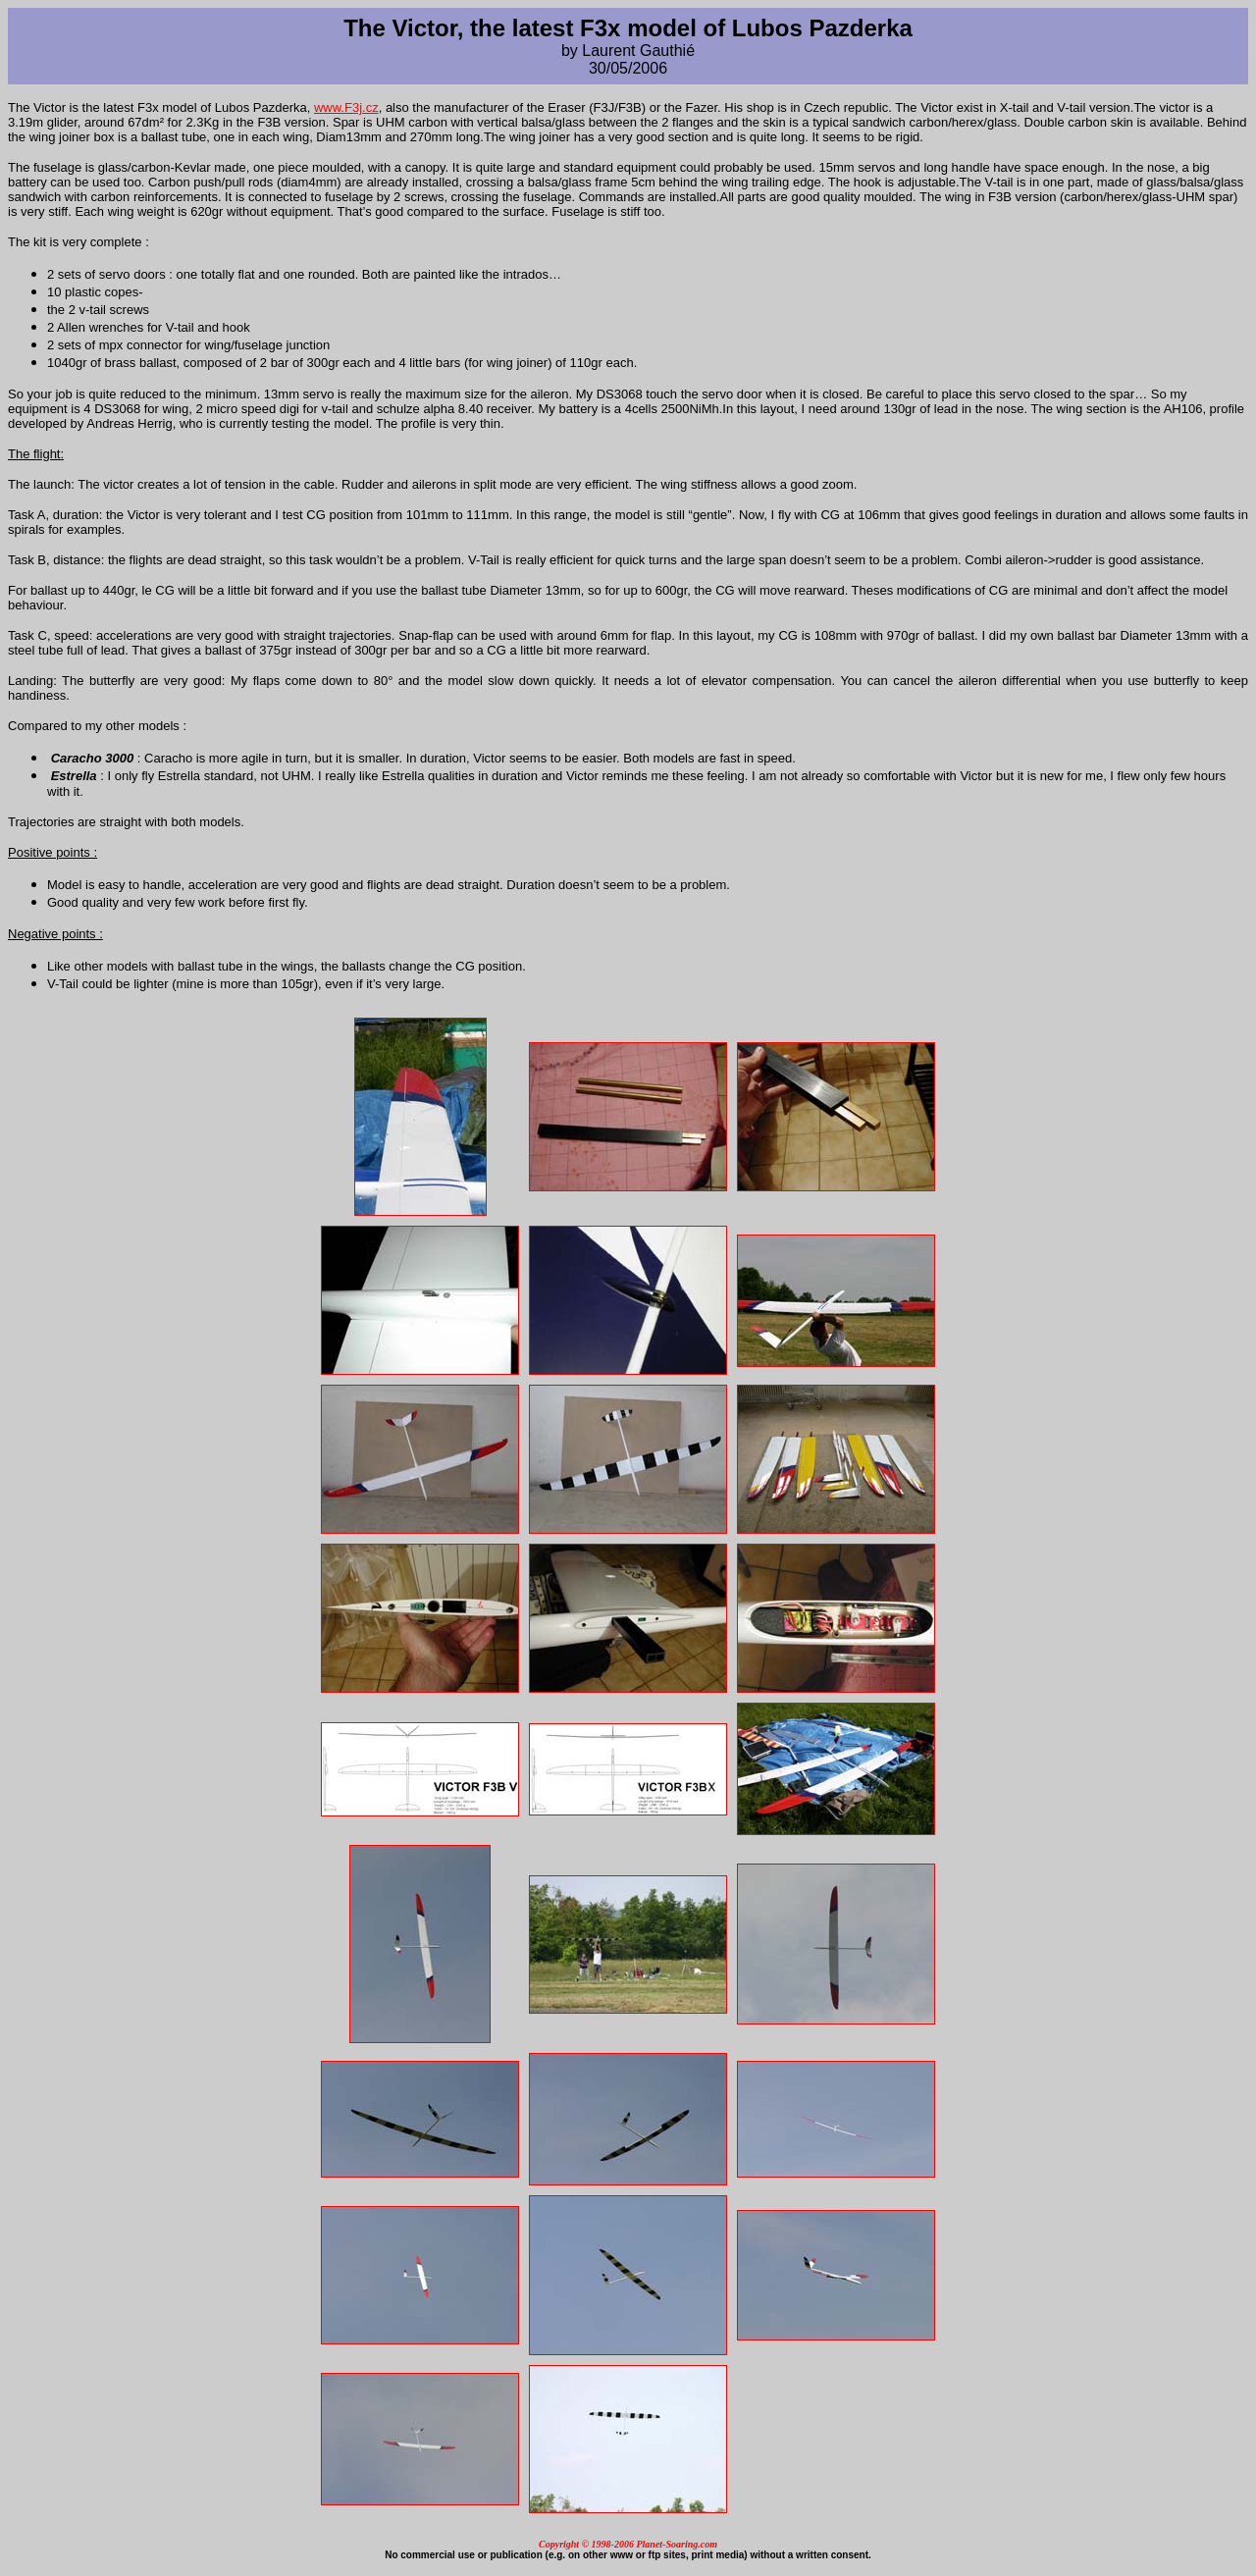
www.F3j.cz (346, 107)
